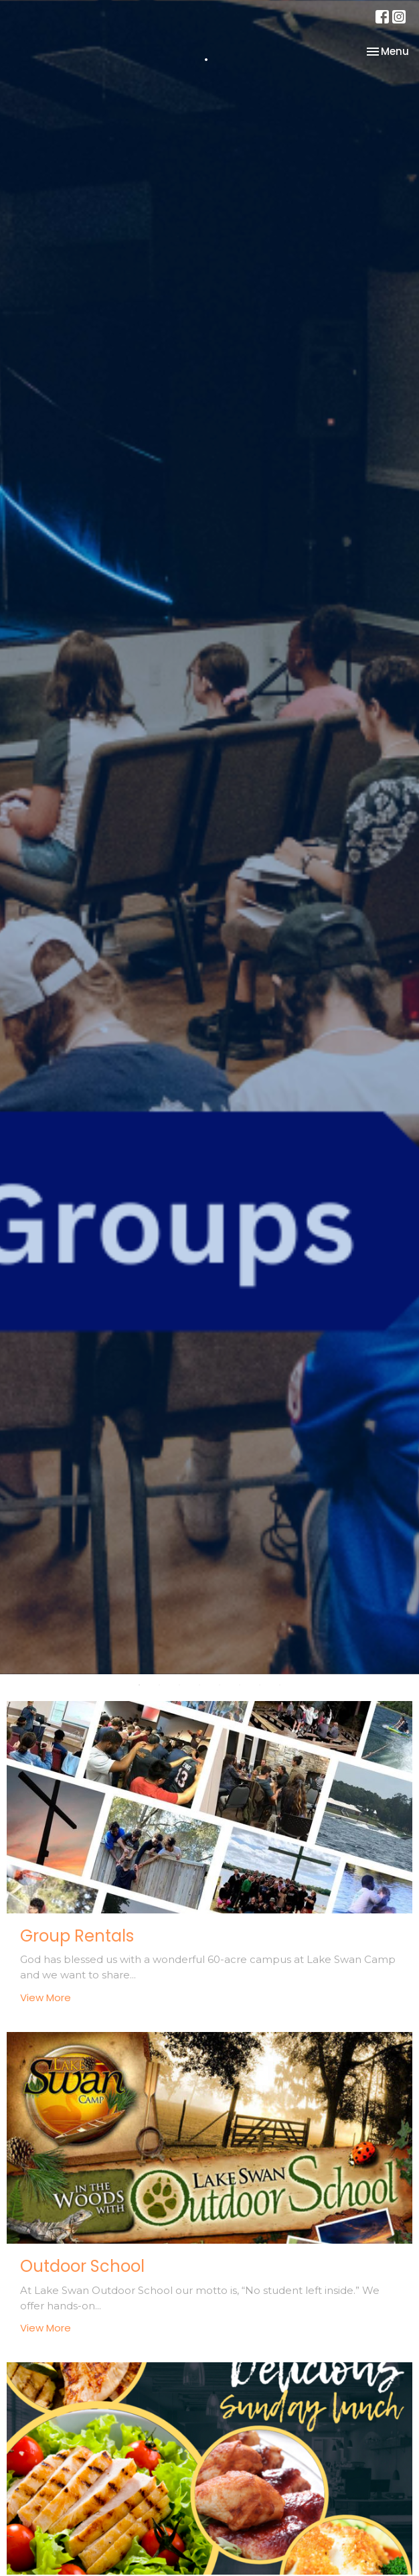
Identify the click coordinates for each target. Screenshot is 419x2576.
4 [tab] (199, 1684)
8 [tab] (279, 1684)
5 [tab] (219, 1684)
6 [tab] (239, 1684)
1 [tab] (139, 1684)
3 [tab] (179, 1684)
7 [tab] (259, 1684)
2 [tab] (159, 1684)
